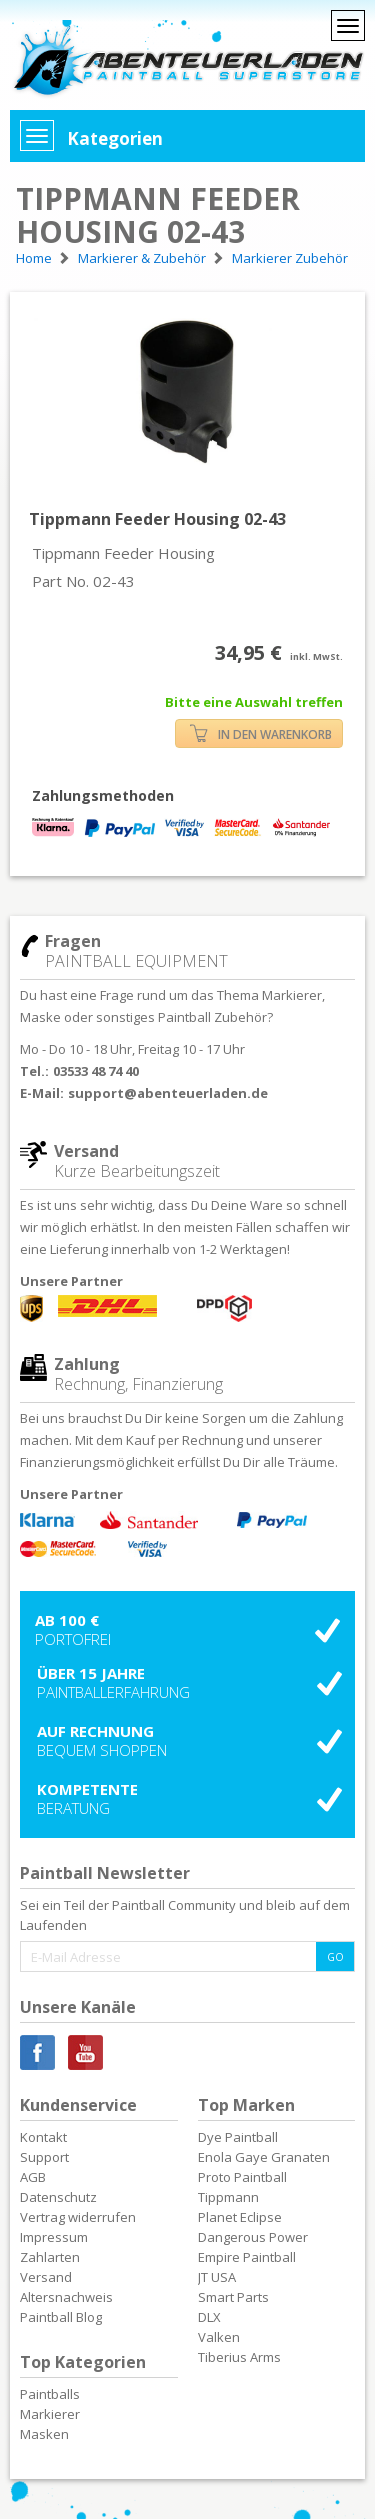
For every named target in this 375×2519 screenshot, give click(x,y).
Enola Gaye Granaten (264, 2157)
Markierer (50, 2414)
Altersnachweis (66, 2297)
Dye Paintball (238, 2137)
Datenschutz (58, 2197)
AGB (33, 2177)
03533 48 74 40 (96, 1071)
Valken (219, 2337)
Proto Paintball (242, 2177)
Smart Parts (233, 2297)
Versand (46, 2277)
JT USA (217, 2277)
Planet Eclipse (240, 2217)
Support (44, 2157)
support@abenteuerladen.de (168, 1093)
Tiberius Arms (239, 2357)
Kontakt (43, 2137)
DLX (209, 2317)
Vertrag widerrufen (78, 2217)
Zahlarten (50, 2257)
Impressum (54, 2237)
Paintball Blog (61, 2317)
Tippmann (228, 2197)
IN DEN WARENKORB (261, 733)
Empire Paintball (247, 2257)
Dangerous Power (253, 2237)
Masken (44, 2434)
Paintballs (50, 2394)
